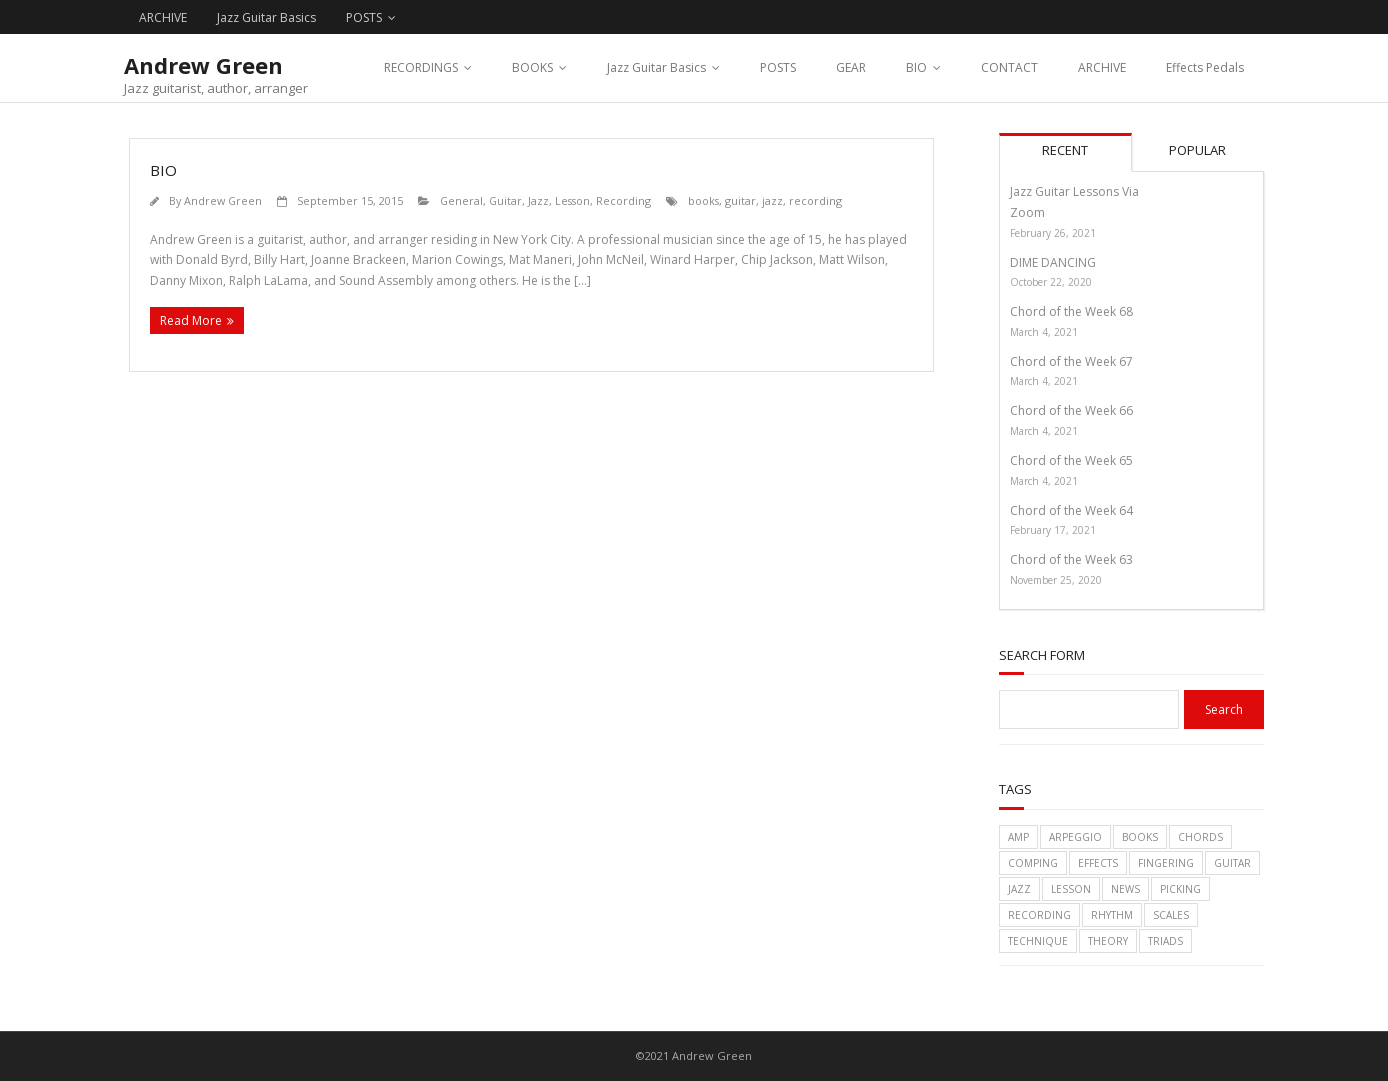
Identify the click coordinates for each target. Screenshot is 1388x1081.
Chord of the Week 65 (1071, 460)
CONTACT (1009, 67)
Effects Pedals (1205, 67)
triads (1165, 941)
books (703, 200)
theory (1108, 941)
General (461, 200)
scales (1171, 915)
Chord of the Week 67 (1071, 361)
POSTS (364, 17)
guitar (740, 200)
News (1125, 889)
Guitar (505, 200)
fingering (1166, 863)
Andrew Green (223, 200)
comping (1033, 863)
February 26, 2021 (1053, 233)
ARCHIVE (163, 17)
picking (1180, 889)
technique (1038, 941)
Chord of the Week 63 (1071, 559)
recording (815, 200)
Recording (623, 200)
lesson (1071, 889)
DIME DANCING (1053, 262)
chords (1200, 837)
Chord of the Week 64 (1071, 510)
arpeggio (1075, 837)
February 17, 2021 (1053, 530)
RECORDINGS (421, 67)
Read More (191, 320)
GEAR (851, 67)
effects (1098, 863)
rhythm (1112, 915)
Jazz (538, 200)
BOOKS (532, 67)
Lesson (572, 200)
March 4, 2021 (1044, 332)
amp (1018, 837)
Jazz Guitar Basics (266, 17)
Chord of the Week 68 (1071, 311)
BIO (916, 67)
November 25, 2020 (1056, 580)
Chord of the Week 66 (1071, 410)
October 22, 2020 (1051, 282)
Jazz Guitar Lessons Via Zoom (1074, 202)
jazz (772, 200)
